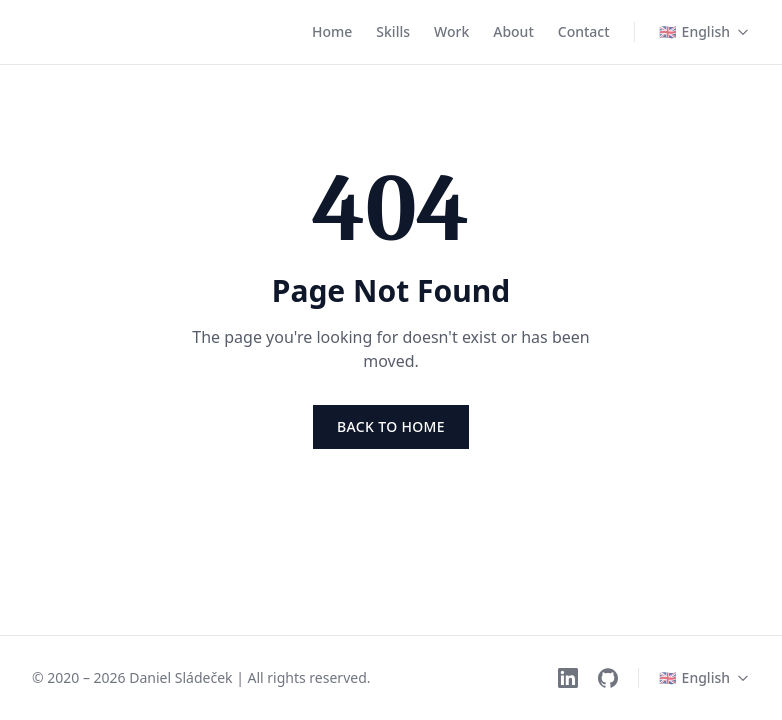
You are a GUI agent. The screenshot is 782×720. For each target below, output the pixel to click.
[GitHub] (608, 678)
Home (332, 31)
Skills (393, 31)
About (513, 31)
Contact (584, 31)
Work (451, 31)
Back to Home (391, 426)
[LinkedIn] (568, 678)
